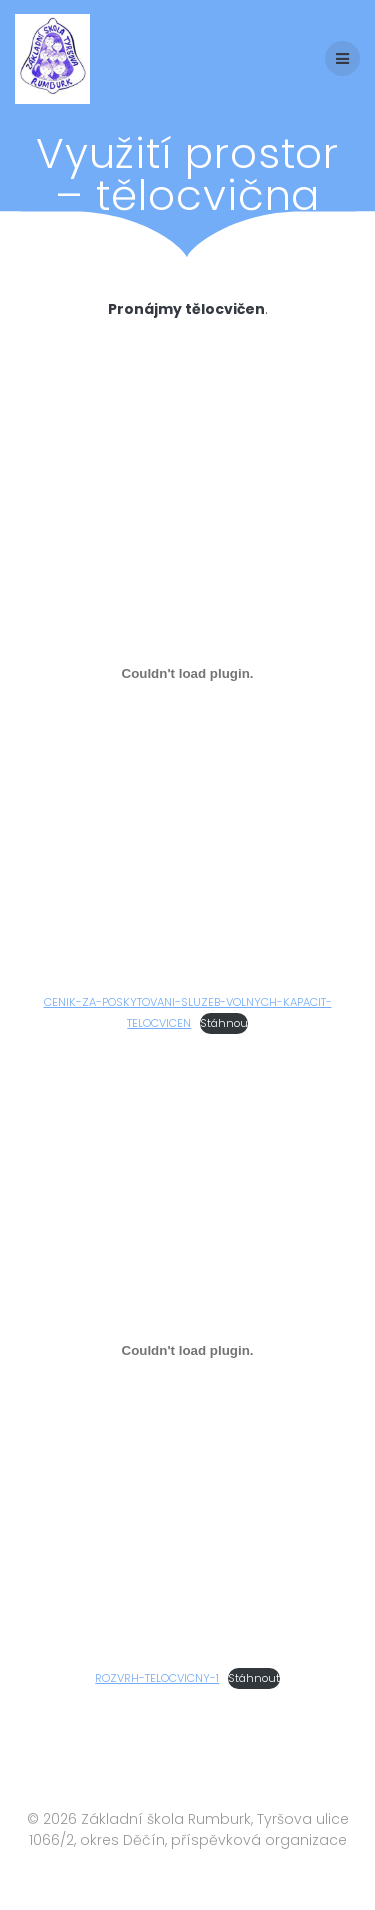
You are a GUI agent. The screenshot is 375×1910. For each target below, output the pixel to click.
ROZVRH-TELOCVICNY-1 (157, 1678)
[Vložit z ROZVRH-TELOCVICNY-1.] (187, 1350)
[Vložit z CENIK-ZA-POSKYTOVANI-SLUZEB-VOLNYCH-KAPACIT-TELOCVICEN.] (187, 674)
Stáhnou (224, 1023)
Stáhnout (254, 1678)
